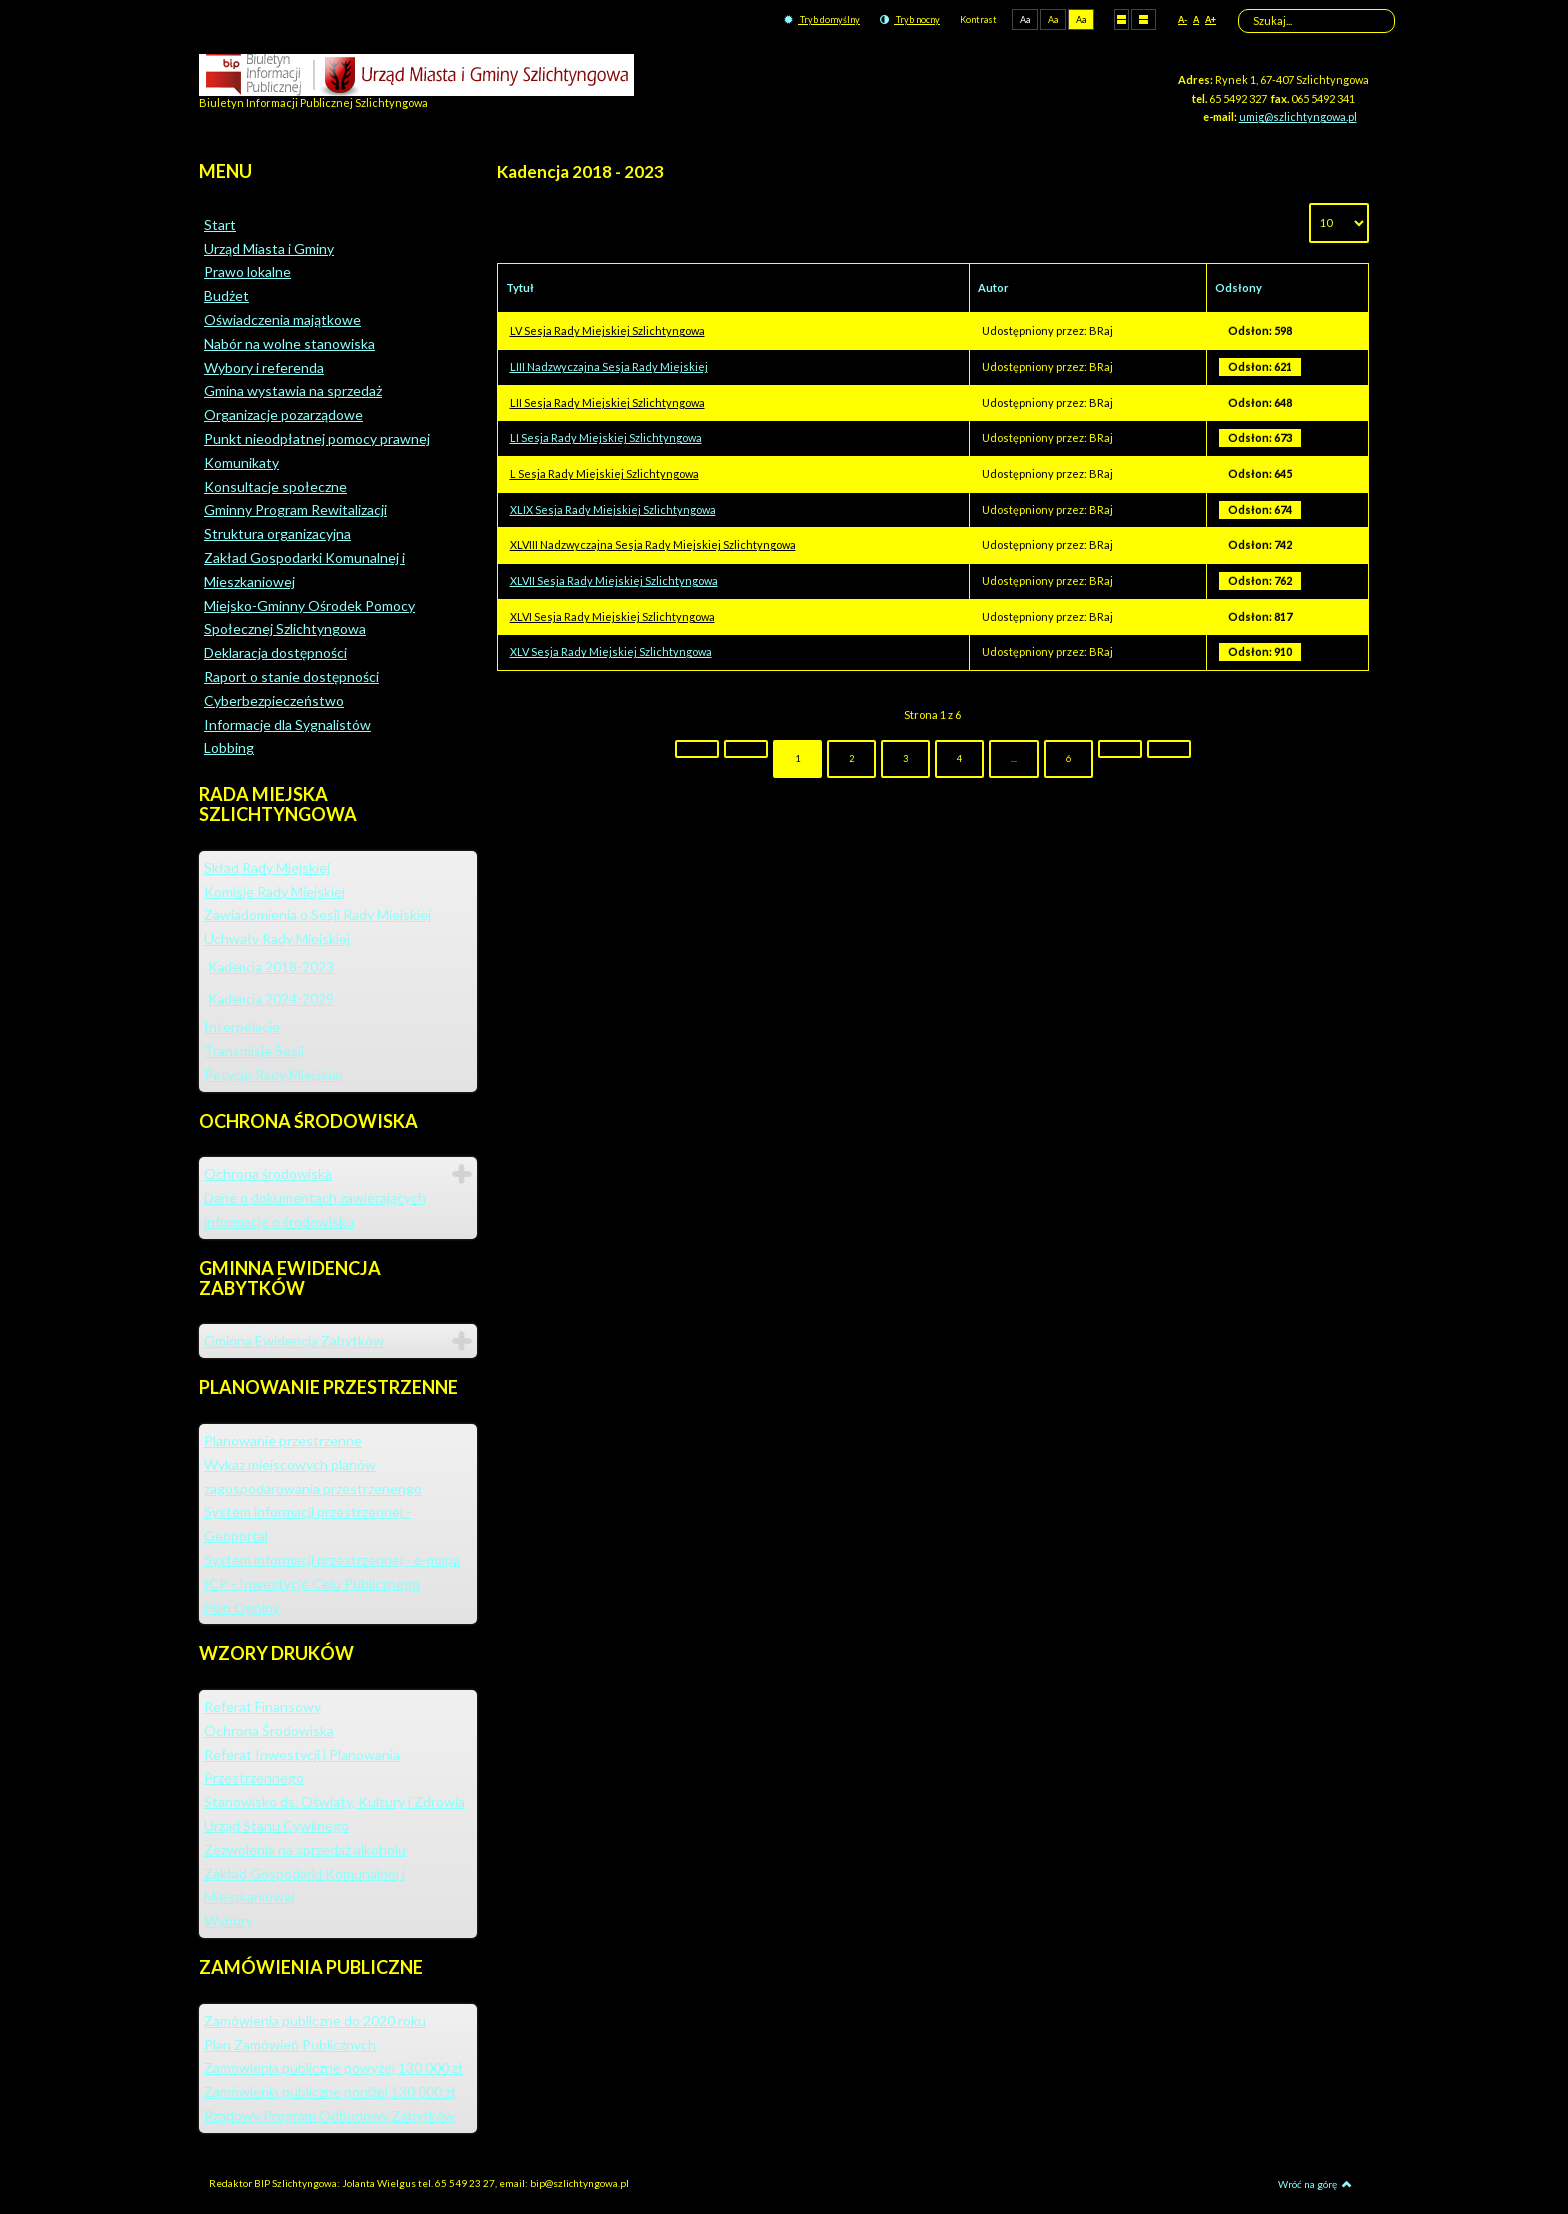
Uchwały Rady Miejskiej (277, 938)
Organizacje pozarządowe (283, 414)
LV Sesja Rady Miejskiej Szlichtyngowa (607, 330)
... (1014, 758)
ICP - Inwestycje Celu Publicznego (312, 1583)
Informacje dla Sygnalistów (287, 724)
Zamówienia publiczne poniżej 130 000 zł (330, 2091)
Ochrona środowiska (268, 1173)
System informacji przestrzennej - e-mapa (332, 1559)
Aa (1025, 19)
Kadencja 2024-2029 (271, 999)
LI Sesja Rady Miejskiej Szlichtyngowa (606, 437)
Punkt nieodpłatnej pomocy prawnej (317, 438)
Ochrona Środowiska (269, 1730)
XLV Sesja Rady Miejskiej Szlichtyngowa (611, 651)
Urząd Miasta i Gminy (269, 248)
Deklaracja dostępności (275, 652)
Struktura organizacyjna (277, 533)
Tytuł (520, 287)
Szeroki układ (1143, 19)
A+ (1210, 19)
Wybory (228, 1920)
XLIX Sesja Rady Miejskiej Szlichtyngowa (613, 509)
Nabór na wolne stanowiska (289, 343)
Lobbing (229, 747)
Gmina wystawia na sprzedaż (293, 390)
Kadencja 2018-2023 (271, 967)
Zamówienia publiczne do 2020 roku (315, 2020)
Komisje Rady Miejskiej (274, 891)
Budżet (226, 295)
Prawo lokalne (247, 271)
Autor (993, 287)
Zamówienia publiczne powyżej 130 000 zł (333, 2067)
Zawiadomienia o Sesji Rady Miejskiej (317, 914)
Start (220, 224)
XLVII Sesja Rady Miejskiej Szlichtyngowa (614, 580)
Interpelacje (242, 1026)
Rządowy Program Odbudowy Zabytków (329, 2115)
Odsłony (1238, 287)
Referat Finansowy (262, 1706)
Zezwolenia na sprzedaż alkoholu (305, 1849)
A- (1182, 19)
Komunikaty (241, 462)
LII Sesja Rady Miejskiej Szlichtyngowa (607, 402)
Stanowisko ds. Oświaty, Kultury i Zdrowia (334, 1801)
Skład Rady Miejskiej (267, 867)
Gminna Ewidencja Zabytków (294, 1340)
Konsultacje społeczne (275, 486)
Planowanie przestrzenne (283, 1440)
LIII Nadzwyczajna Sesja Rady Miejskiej (609, 366)
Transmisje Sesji (254, 1050)
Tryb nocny (910, 19)
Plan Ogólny (242, 1607)
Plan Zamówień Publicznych (290, 2044)
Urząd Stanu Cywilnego (276, 1825)
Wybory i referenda (264, 367)
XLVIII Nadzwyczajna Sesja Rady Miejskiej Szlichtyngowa (653, 544)
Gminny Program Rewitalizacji (295, 509)
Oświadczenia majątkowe (282, 319)
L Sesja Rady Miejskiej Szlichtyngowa (604, 473)
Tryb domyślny (822, 19)
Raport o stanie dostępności (291, 676)
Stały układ (1121, 19)
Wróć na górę (1315, 2184)
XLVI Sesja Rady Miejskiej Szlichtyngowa (612, 616)
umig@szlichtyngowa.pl (1298, 116)
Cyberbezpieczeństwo (274, 700)
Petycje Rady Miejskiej (273, 1074)
